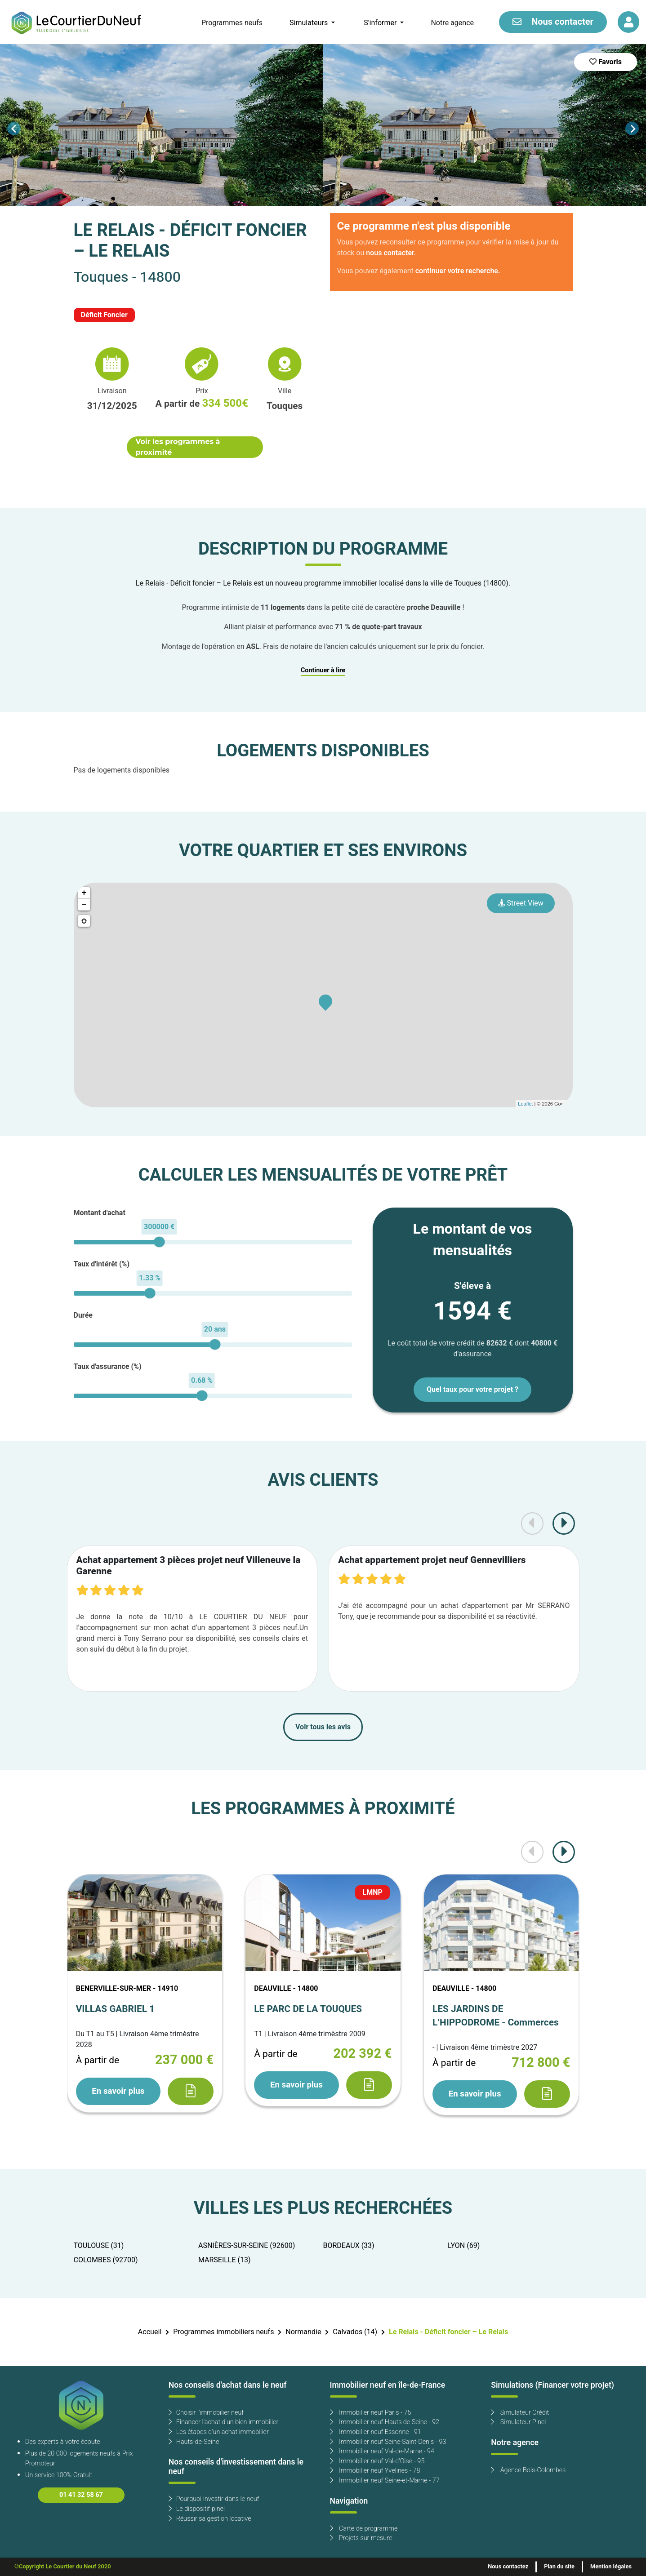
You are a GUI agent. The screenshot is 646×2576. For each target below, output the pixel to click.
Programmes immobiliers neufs (223, 2332)
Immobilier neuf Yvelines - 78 (375, 2470)
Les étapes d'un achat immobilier (219, 2432)
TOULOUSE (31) (99, 2245)
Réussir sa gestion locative (210, 2518)
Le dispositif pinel (197, 2509)
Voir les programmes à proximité (177, 447)
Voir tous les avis (323, 1727)
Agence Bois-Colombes (528, 2470)
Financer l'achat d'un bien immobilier (224, 2422)
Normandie (303, 2332)
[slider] (159, 1242)
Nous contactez (508, 2567)
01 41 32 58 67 (81, 2495)
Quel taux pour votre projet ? (472, 1389)
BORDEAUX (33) (348, 2245)
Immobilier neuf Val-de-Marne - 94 (382, 2451)
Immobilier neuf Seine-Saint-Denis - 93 (388, 2442)
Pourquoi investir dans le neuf (214, 2499)
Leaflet (525, 1103)
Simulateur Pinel (518, 2422)
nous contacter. (391, 253)
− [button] (84, 904)
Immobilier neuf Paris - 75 (370, 2412)
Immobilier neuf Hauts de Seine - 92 (385, 2422)
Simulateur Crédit (520, 2412)
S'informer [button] (381, 23)
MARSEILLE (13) (224, 2260)
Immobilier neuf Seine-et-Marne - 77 (385, 2480)
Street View (521, 903)
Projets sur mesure (361, 2538)
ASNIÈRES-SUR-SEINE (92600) (246, 2245)
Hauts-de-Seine (194, 2442)
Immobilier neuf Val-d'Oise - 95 (377, 2461)
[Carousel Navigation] (323, 128)
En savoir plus (118, 2091)
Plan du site (559, 2567)
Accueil (149, 2332)
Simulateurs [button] (310, 23)
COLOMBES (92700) (106, 2260)
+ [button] (84, 893)
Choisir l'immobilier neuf (206, 2412)
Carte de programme (364, 2528)
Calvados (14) (355, 2332)
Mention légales (611, 2567)
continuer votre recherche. (457, 271)
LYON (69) (464, 2245)
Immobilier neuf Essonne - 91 (375, 2432)
